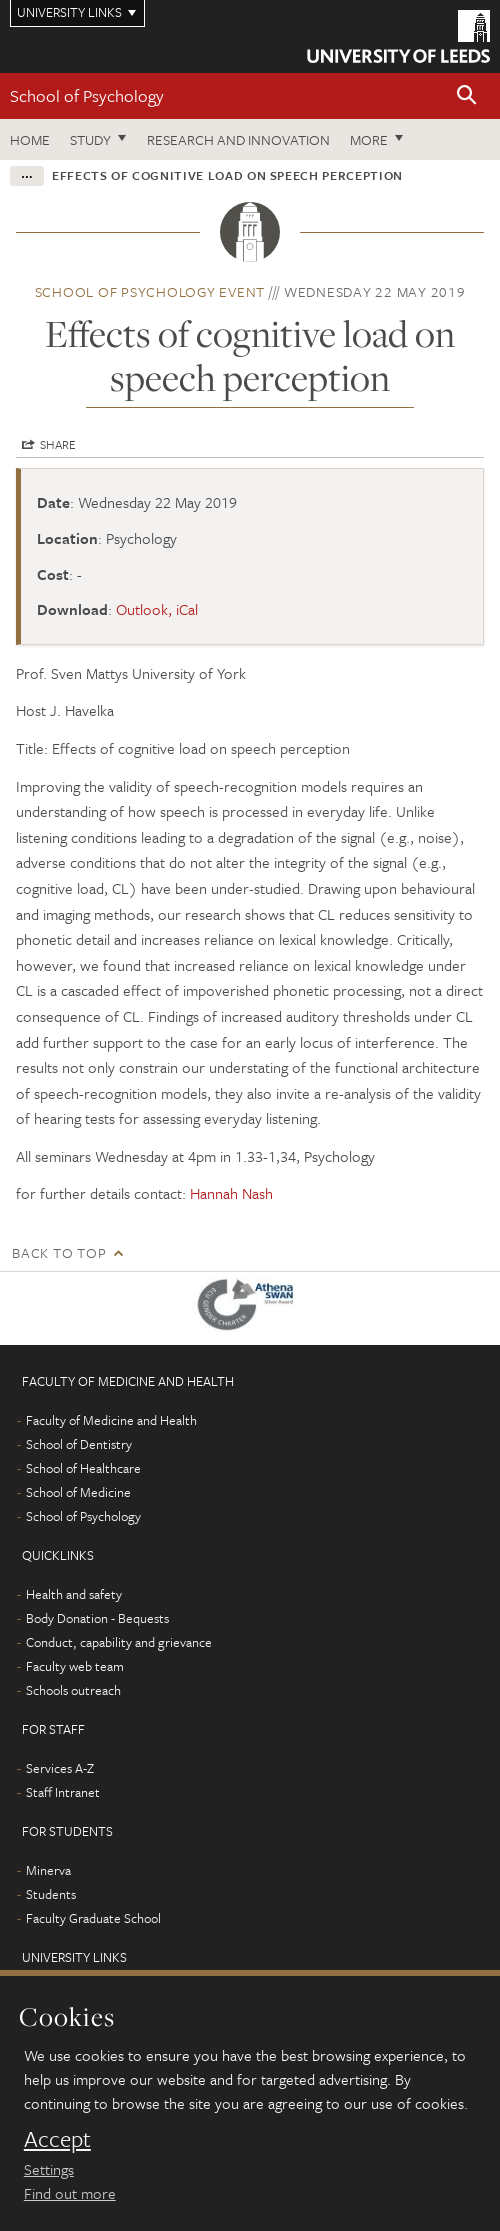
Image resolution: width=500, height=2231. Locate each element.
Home (30, 139)
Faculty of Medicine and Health (111, 1420)
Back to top (59, 1252)
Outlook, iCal (157, 609)
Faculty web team (75, 1666)
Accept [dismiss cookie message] (57, 2139)
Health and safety (74, 1594)
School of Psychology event (150, 291)
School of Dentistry (79, 1444)
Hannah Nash (231, 1193)
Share (58, 444)
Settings (49, 2169)
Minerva (48, 1870)
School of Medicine (78, 1492)
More (369, 139)
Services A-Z (60, 1768)
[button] (467, 96)
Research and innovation (238, 139)
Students (51, 1894)
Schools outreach (73, 1690)
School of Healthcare (83, 1468)
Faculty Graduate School (93, 1918)
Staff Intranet (63, 1792)
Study (90, 139)
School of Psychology (87, 95)
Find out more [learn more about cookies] (70, 2193)
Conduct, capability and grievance (119, 1642)
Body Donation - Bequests (97, 1618)
